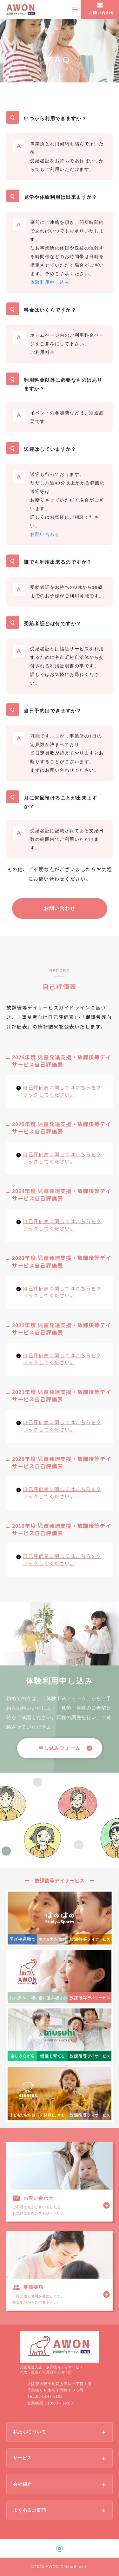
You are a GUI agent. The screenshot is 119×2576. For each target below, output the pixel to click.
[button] (59, 1748)
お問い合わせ (59, 908)
